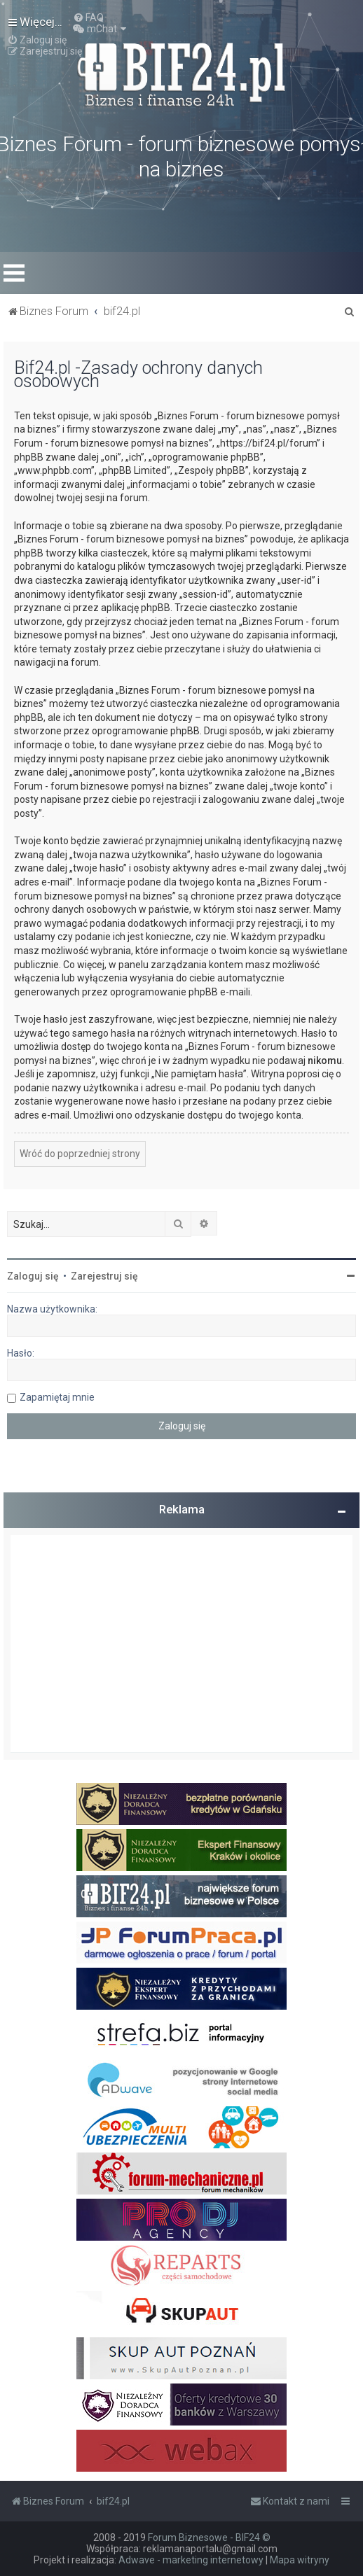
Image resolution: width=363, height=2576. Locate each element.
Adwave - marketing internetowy (190, 2560)
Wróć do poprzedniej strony (80, 1153)
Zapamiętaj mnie (57, 1397)
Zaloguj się (33, 1276)
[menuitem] (88, 17)
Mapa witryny (299, 2560)
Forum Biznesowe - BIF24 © (209, 2537)
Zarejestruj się (104, 1276)
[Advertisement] (181, 1644)
